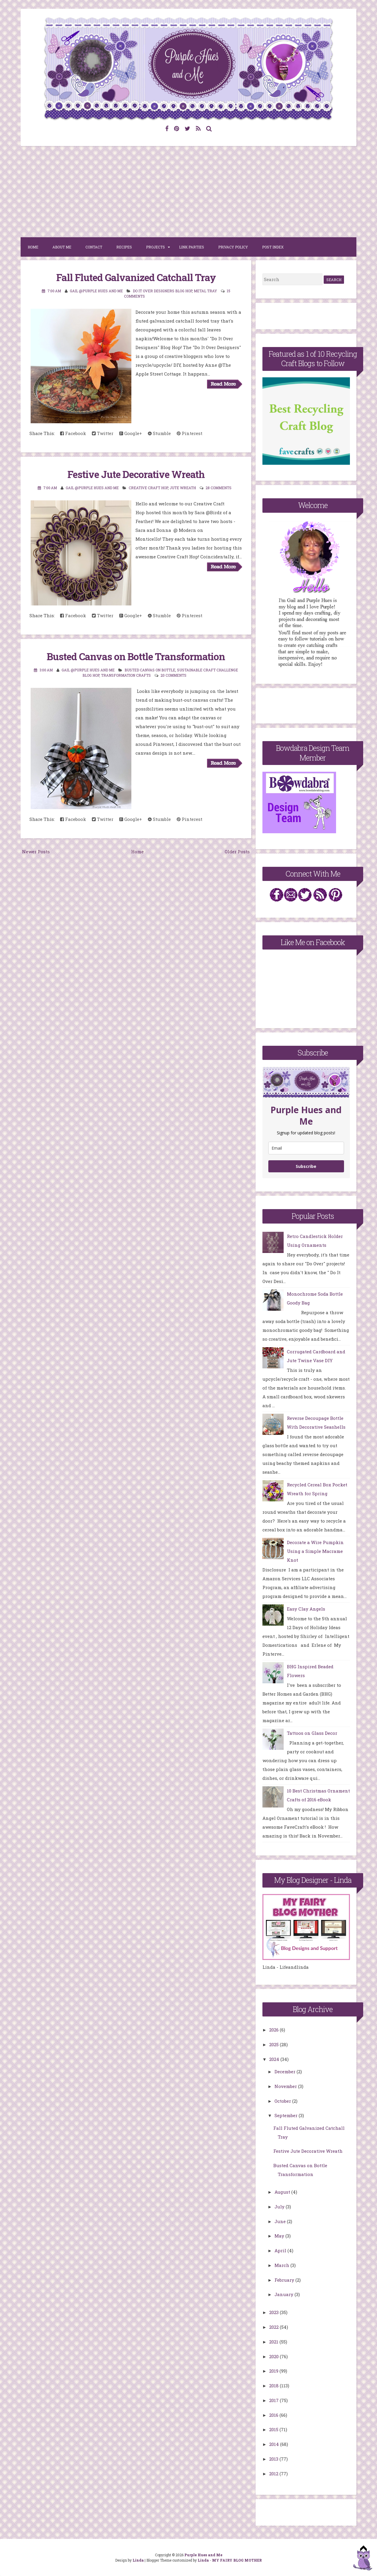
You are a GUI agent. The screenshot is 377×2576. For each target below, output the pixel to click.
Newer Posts (36, 851)
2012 (274, 2474)
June (281, 2221)
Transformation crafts (126, 675)
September (287, 2115)
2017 (274, 2400)
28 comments (219, 487)
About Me (61, 247)
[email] (306, 1148)
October (283, 2101)
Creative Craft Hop (148, 487)
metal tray (205, 290)
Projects (155, 247)
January (285, 2294)
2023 (274, 2312)
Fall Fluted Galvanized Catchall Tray (136, 277)
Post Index (273, 247)
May (280, 2236)
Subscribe (306, 1166)
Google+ (130, 433)
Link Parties (191, 247)
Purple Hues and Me (203, 2554)
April (281, 2250)
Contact (93, 247)
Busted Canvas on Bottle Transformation (136, 656)
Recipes (124, 247)
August (283, 2192)
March (282, 2265)
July (280, 2207)
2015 (274, 2429)
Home (33, 247)
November (286, 2086)
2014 (274, 2444)
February (285, 2280)
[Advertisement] (188, 191)
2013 (274, 2459)
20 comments (173, 675)
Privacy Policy (233, 247)
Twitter (102, 433)
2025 (274, 2044)
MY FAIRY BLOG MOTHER (237, 2560)
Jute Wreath (183, 487)
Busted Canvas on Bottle (150, 670)
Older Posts (237, 851)
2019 (274, 2371)
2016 (274, 2415)
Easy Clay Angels (306, 1609)
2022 (274, 2327)
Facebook (73, 433)
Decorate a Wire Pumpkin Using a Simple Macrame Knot (315, 1551)
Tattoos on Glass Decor (312, 1733)
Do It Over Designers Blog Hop (162, 290)
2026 (274, 2030)
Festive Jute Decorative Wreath (136, 474)
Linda (138, 2560)
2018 (274, 2386)
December (286, 2071)
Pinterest (189, 433)
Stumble (159, 433)
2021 (274, 2342)
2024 (274, 2059)
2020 (274, 2356)
